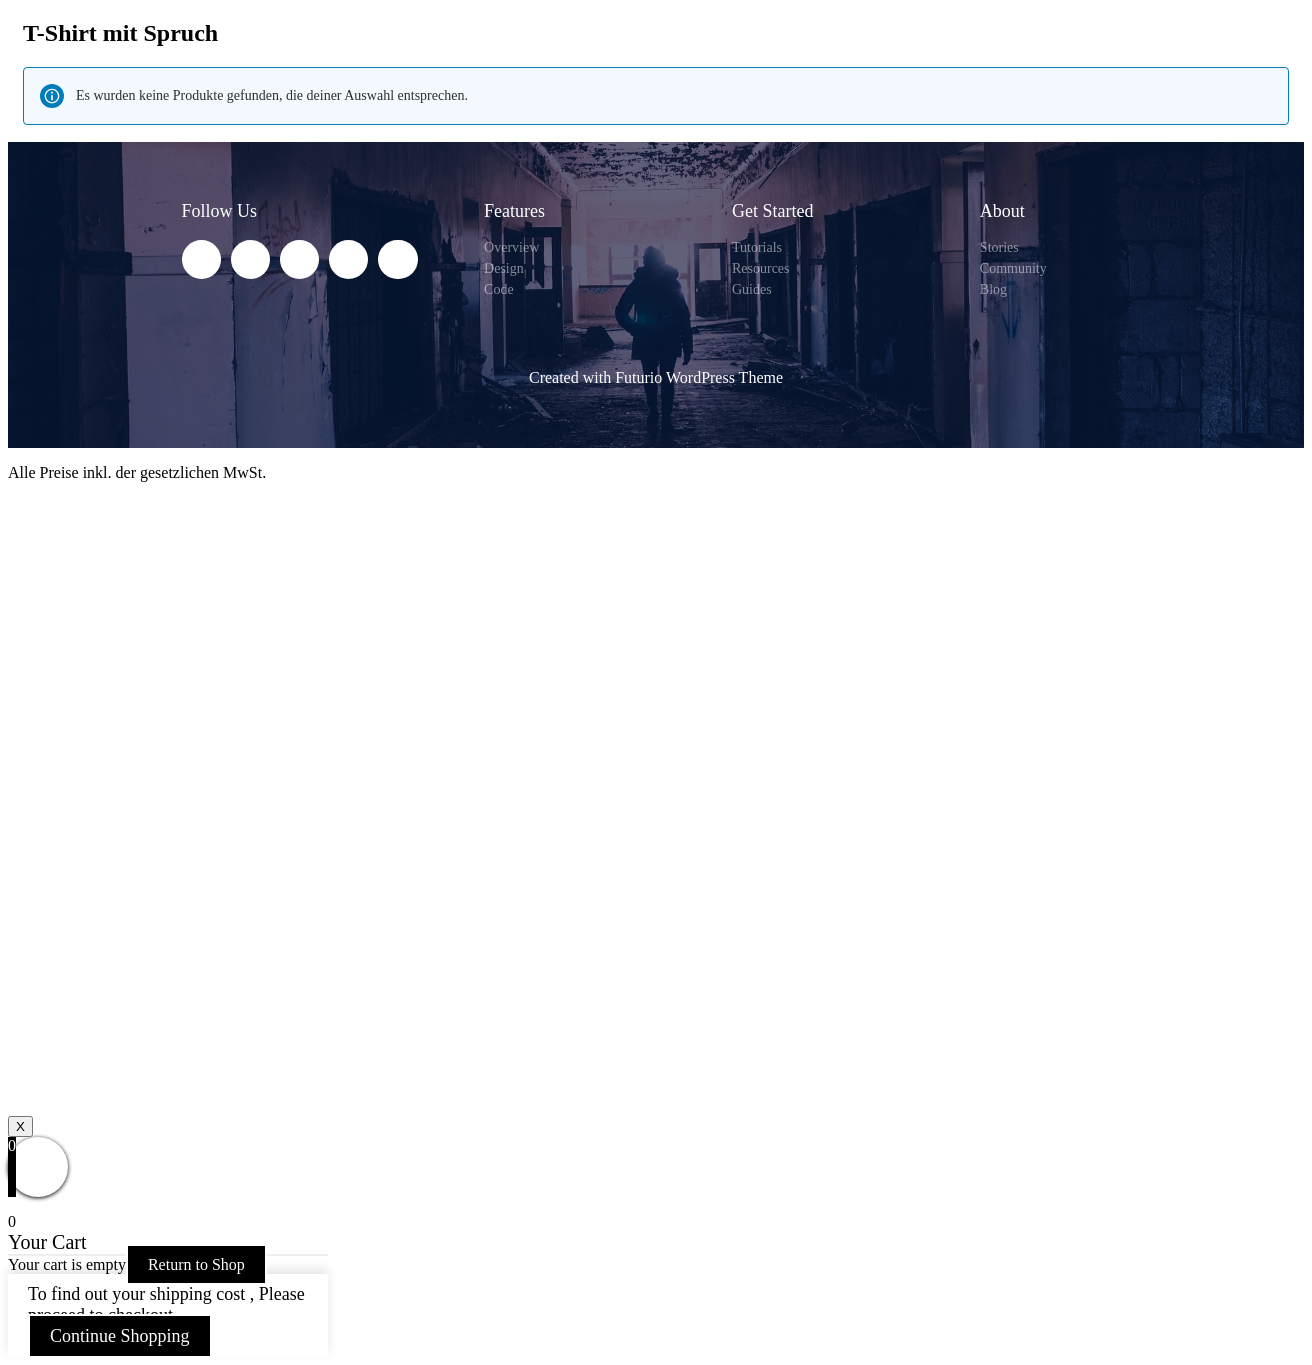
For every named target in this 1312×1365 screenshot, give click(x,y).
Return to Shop (196, 1264)
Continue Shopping (120, 1336)
